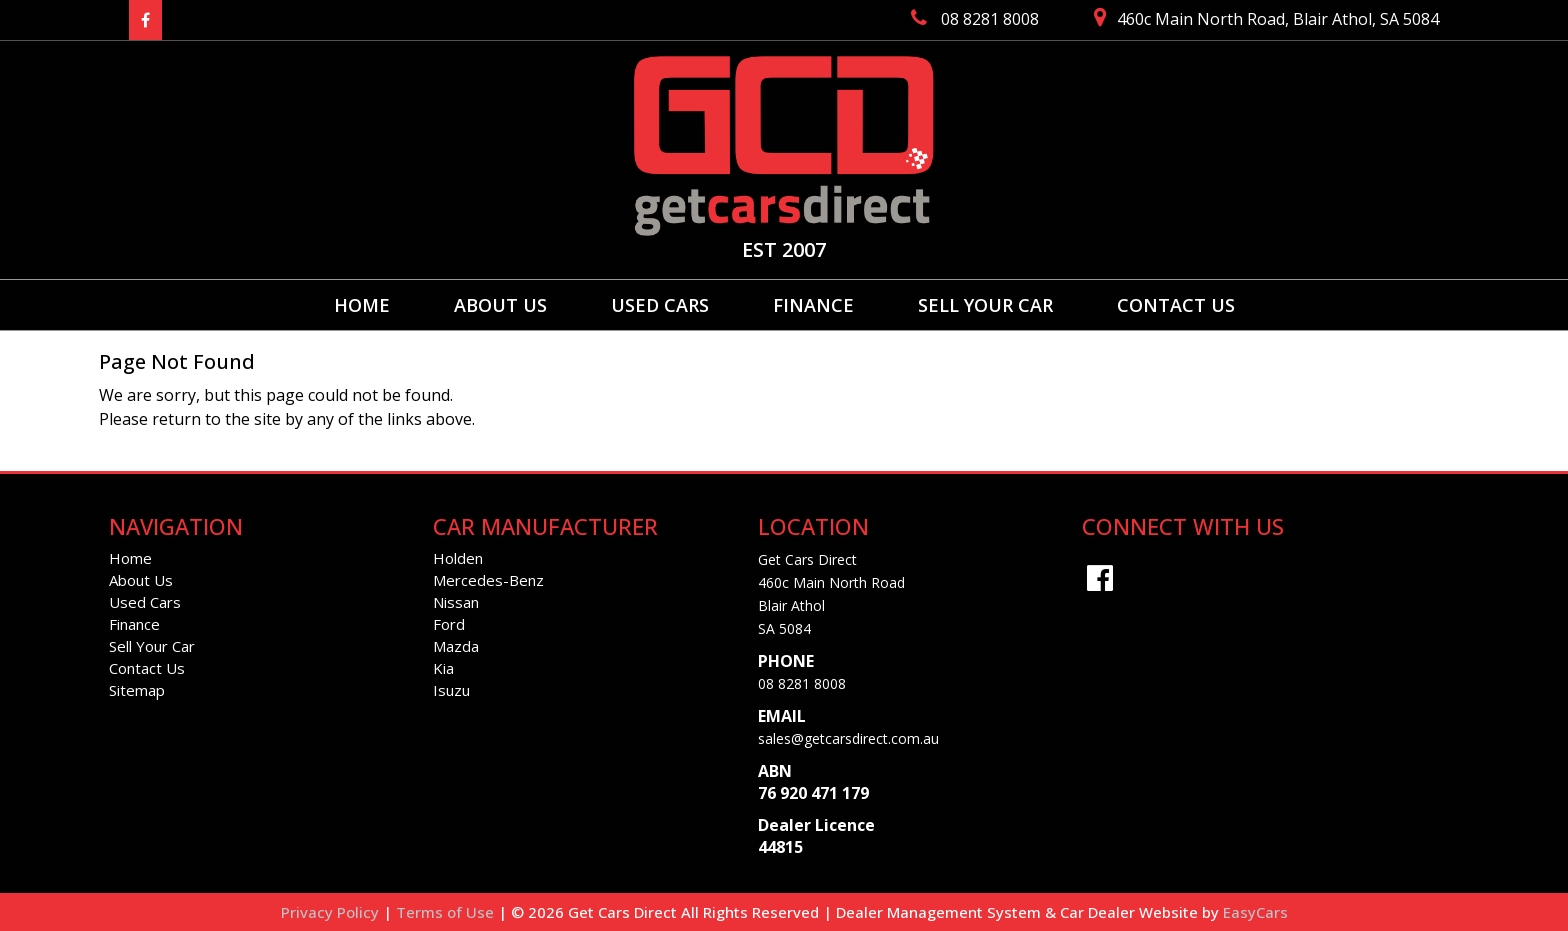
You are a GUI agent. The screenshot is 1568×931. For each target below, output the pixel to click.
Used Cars (660, 305)
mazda (456, 646)
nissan (456, 602)
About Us (500, 305)
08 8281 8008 (802, 683)
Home (362, 305)
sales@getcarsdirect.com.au (848, 738)
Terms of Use (447, 912)
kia (443, 668)
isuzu (451, 690)
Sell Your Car (985, 305)
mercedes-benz (488, 580)
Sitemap (137, 690)
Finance (813, 305)
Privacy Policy (332, 912)
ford (449, 624)
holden (458, 558)
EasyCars (1255, 912)
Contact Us (1176, 305)
